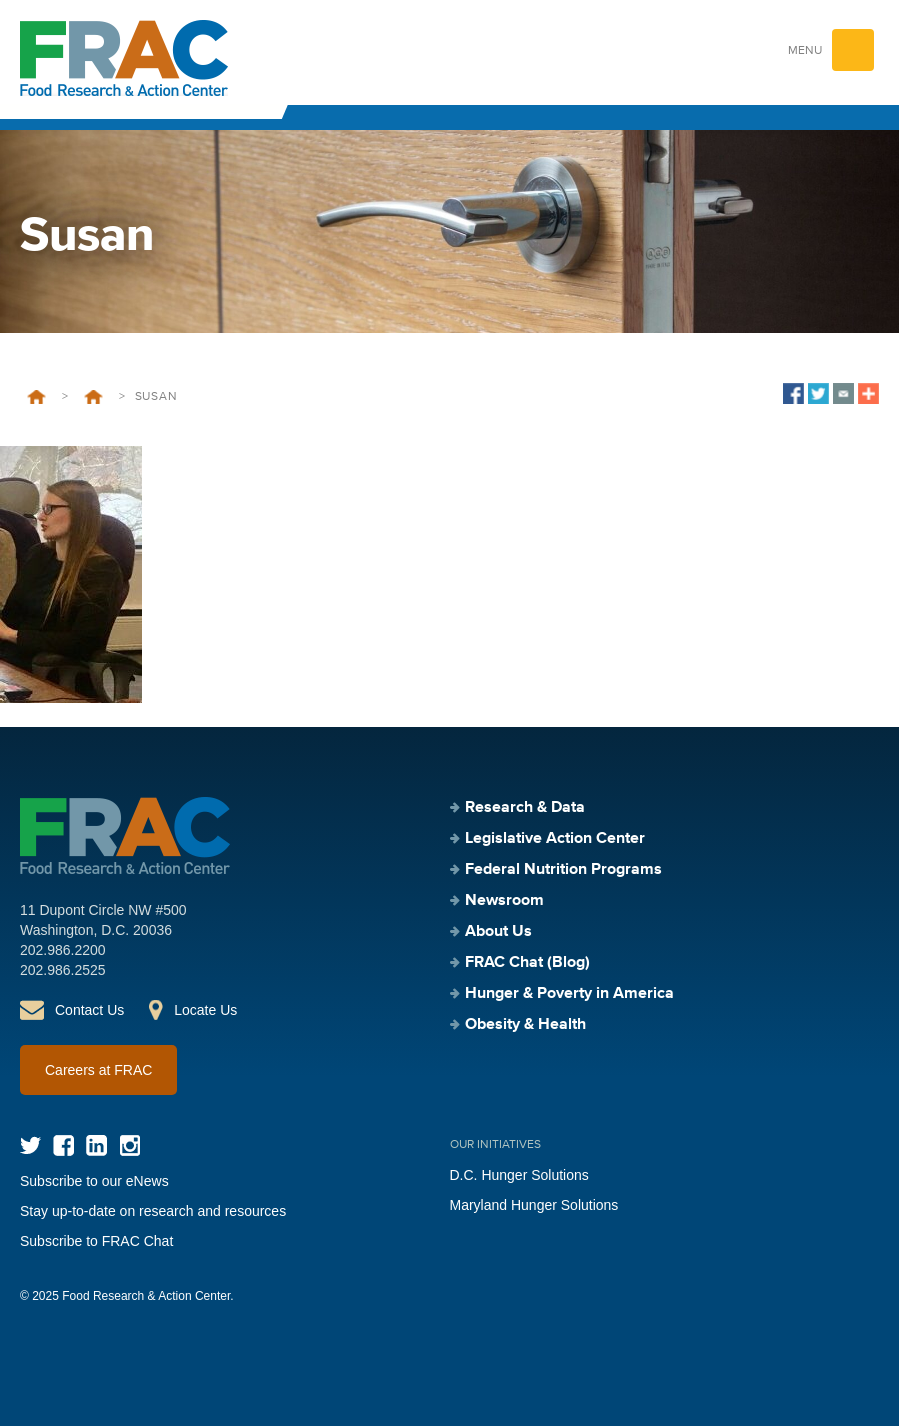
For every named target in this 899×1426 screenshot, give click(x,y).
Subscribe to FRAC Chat (96, 1241)
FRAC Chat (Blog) (527, 963)
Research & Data (525, 808)
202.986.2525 (63, 970)
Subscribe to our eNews (94, 1181)
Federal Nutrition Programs (563, 870)
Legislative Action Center (555, 839)
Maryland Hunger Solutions (534, 1205)
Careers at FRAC (98, 1070)
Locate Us (205, 1010)
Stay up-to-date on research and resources (153, 1211)
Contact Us (89, 1010)
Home (36, 397)
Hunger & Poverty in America (569, 994)
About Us (498, 932)
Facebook (63, 1145)
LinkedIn (96, 1145)
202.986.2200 (63, 950)
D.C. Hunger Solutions (519, 1175)
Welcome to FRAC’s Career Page (93, 397)
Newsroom (504, 901)
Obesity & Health (525, 1025)
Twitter (30, 1145)
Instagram (129, 1145)
